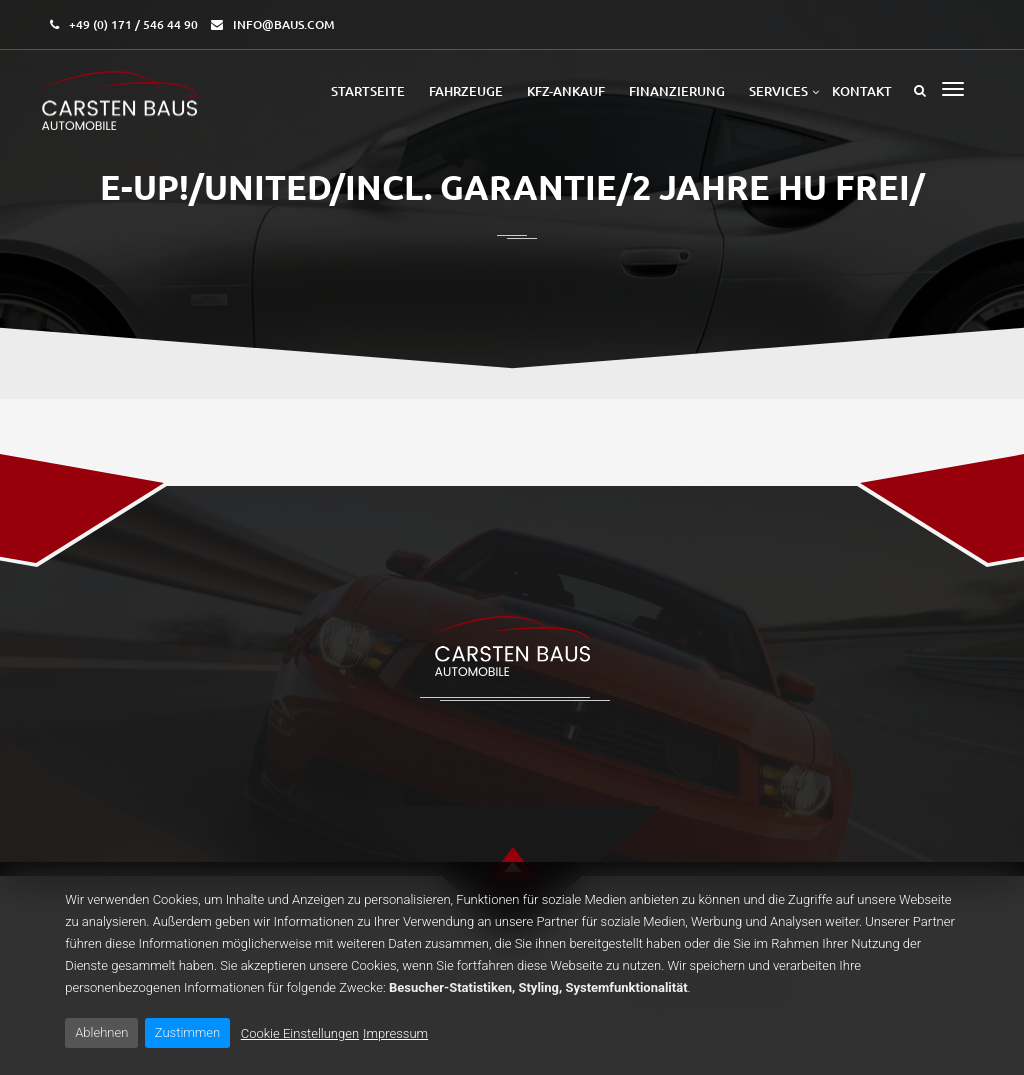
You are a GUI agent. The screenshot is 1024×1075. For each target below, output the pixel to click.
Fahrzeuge (466, 91)
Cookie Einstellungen (300, 1033)
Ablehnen (101, 1032)
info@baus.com (284, 24)
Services (778, 91)
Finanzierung (677, 91)
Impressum (395, 1033)
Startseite (368, 91)
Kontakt (862, 91)
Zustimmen (187, 1032)
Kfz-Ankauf (566, 91)
